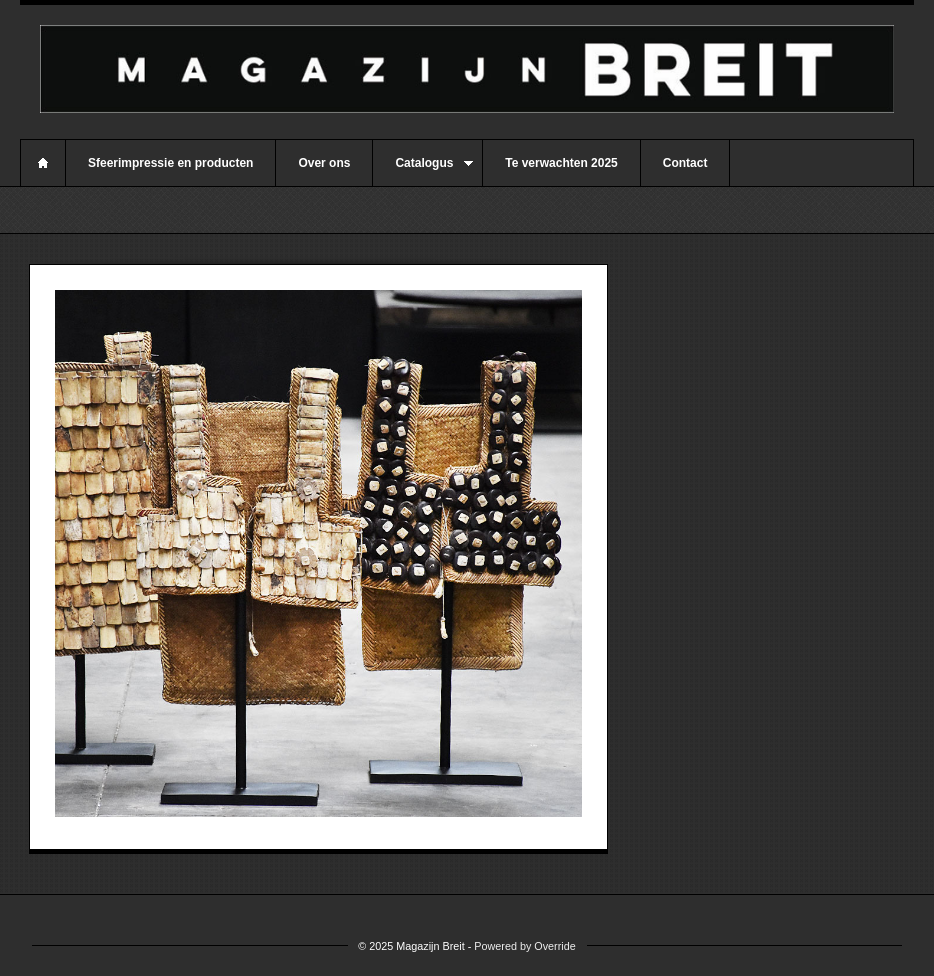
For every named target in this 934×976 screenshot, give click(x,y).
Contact (685, 163)
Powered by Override (524, 946)
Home (43, 163)
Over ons (324, 163)
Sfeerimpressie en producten (170, 163)
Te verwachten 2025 (561, 163)
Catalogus (423, 171)
